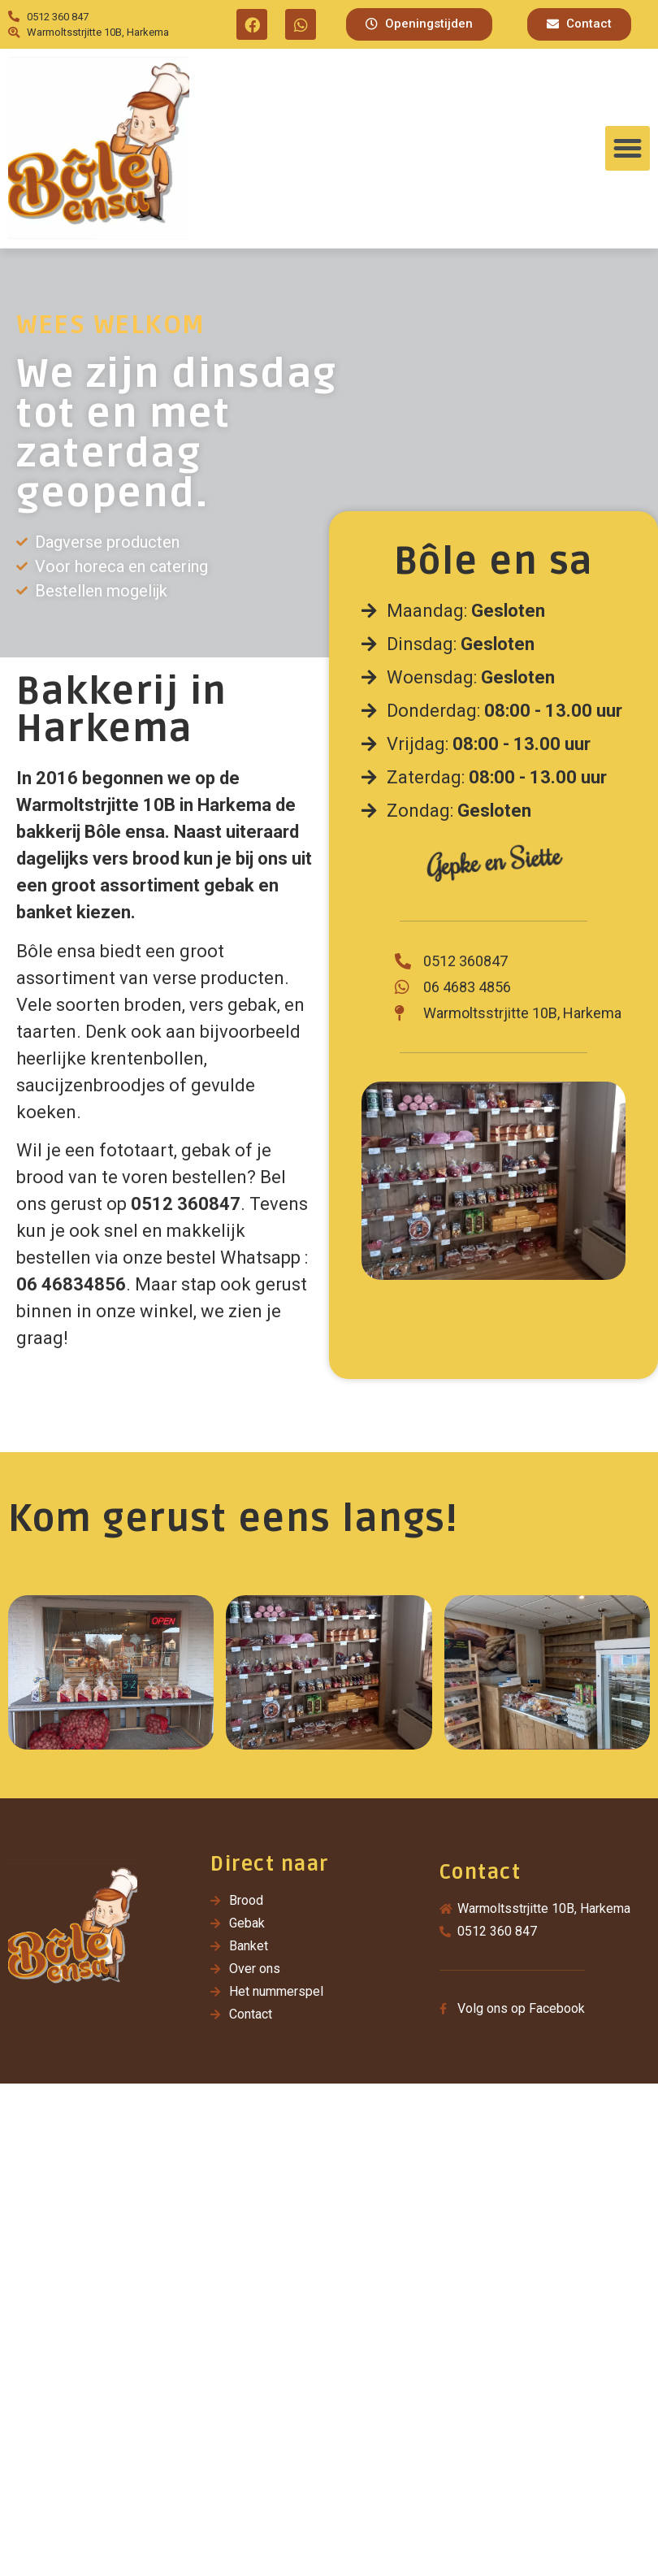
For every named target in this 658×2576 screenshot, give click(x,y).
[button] (419, 24)
